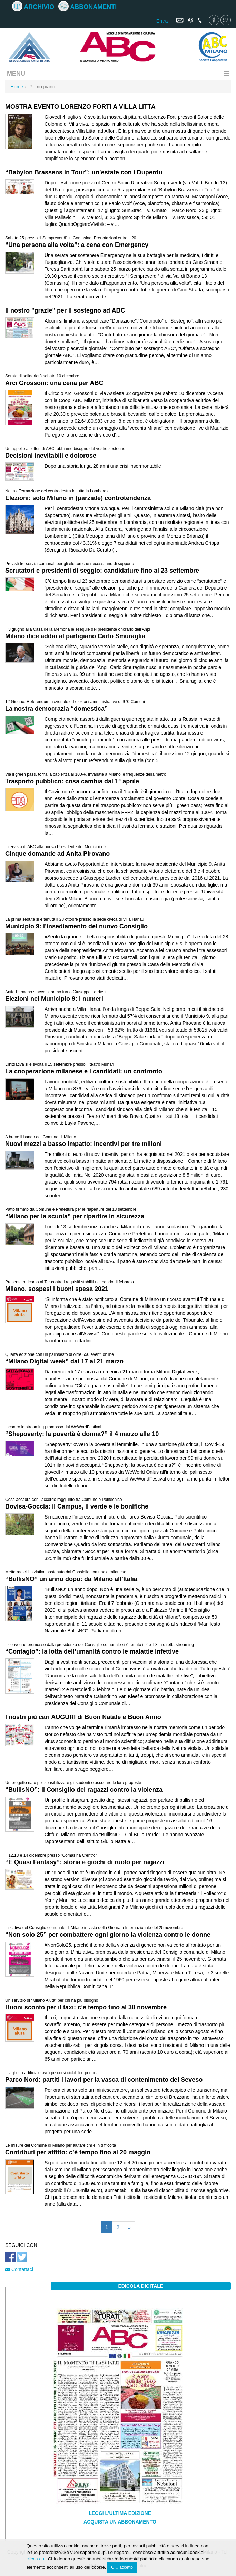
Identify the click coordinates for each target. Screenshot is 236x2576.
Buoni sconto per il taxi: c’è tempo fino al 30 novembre (86, 2007)
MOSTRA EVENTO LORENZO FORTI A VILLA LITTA (80, 106)
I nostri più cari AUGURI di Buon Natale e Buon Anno (83, 1717)
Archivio (33, 6)
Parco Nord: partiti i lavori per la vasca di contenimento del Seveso (104, 2079)
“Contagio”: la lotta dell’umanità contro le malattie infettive (92, 1651)
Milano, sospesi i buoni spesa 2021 (56, 1288)
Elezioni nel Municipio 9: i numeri (54, 998)
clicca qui (35, 2558)
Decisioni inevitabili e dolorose (50, 455)
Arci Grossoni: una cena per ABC (54, 383)
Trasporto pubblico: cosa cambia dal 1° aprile (72, 781)
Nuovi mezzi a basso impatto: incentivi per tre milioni (83, 1143)
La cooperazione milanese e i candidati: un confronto (83, 1071)
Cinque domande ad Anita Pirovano (57, 853)
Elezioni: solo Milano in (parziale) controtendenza (78, 498)
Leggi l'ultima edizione (120, 2513)
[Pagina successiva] (129, 2227)
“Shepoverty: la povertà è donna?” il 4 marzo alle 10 (82, 1433)
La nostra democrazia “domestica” (56, 708)
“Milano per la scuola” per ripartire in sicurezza (74, 1216)
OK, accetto (122, 2567)
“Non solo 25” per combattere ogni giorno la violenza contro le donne (107, 1934)
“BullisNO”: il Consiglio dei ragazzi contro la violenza (84, 1789)
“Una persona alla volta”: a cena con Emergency (76, 244)
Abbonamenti (87, 6)
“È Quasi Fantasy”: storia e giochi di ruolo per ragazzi (84, 1862)
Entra (162, 21)
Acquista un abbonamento (119, 2522)
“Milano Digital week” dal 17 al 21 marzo (64, 1361)
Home (16, 86)
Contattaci (19, 2269)
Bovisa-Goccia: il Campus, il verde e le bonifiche (76, 1506)
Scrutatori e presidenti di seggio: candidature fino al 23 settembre (102, 570)
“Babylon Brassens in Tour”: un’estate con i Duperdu (84, 172)
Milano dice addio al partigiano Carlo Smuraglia (75, 636)
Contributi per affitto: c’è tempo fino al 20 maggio (77, 2152)
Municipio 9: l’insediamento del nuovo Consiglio (76, 926)
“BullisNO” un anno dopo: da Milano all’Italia (71, 1579)
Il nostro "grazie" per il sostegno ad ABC (65, 310)
